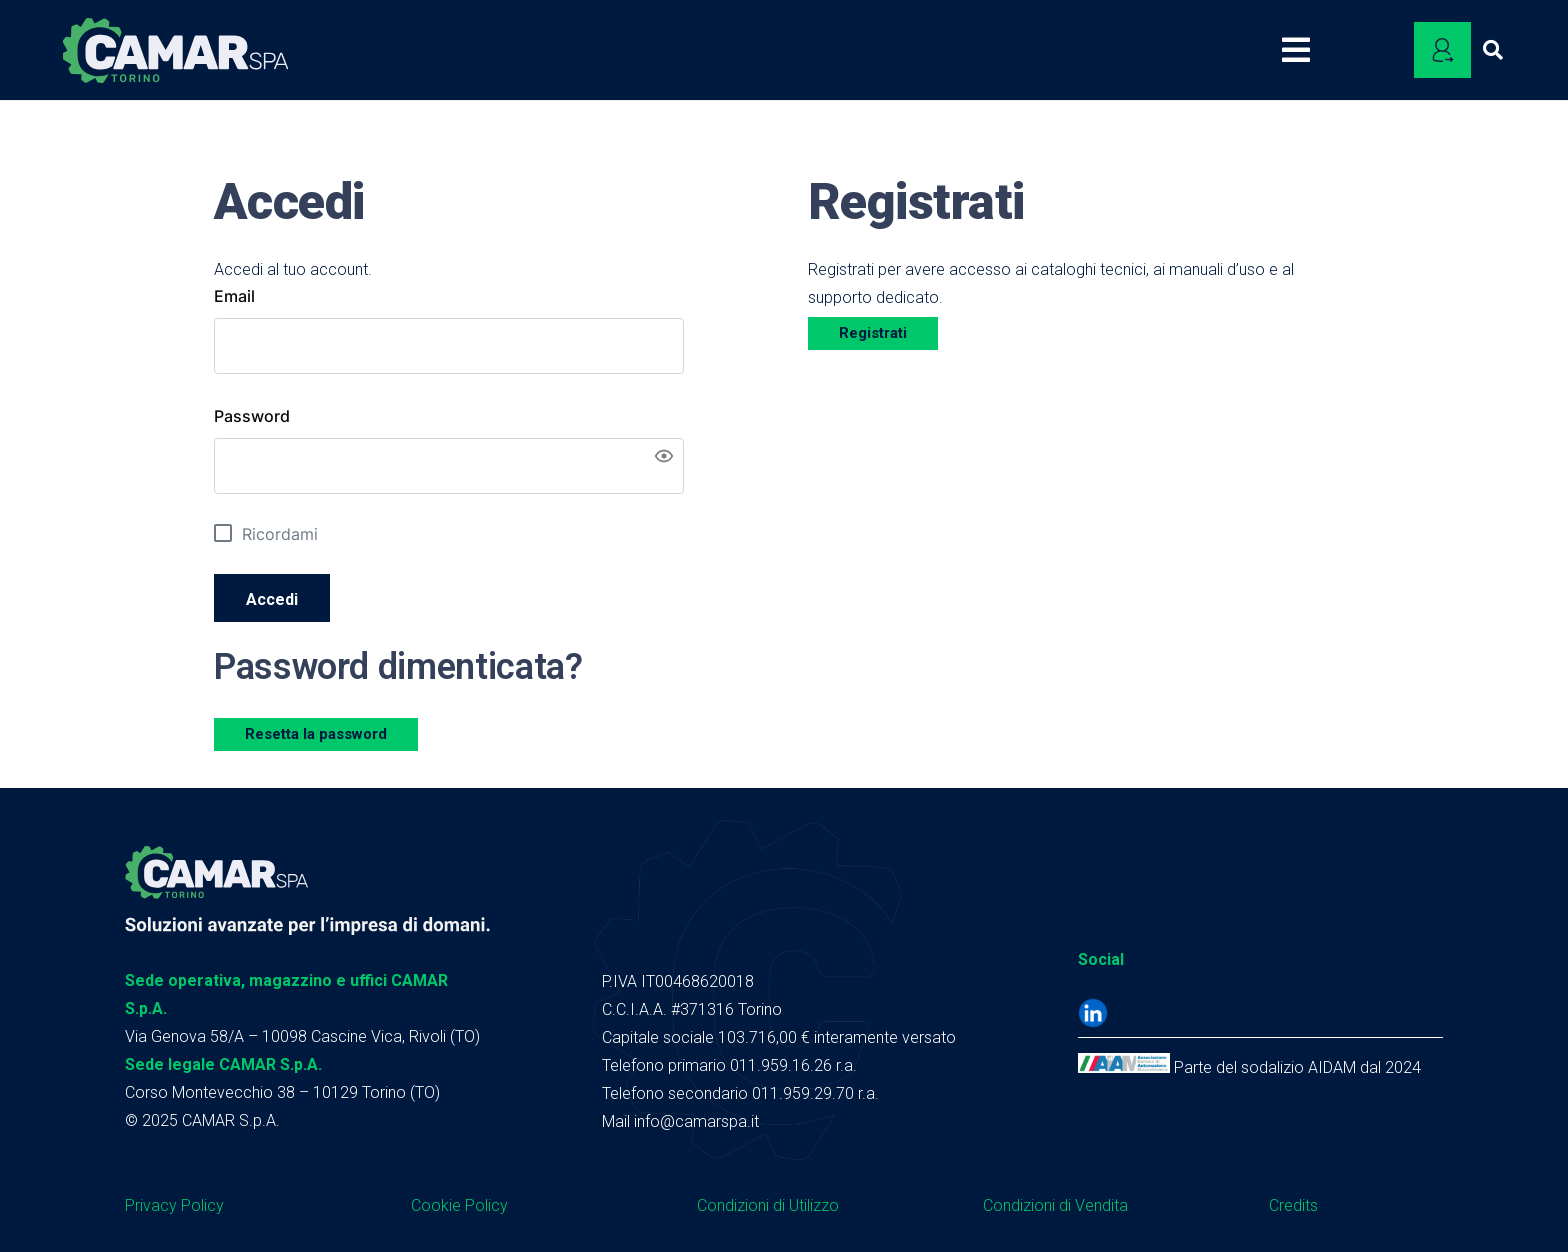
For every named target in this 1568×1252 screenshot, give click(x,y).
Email (234, 296)
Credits (1293, 1205)
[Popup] (1303, 50)
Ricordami (280, 534)
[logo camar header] (176, 50)
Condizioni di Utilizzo (768, 1205)
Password (252, 416)
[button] (1493, 50)
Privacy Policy (174, 1205)
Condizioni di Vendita (1055, 1205)
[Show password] (664, 456)
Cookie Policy (459, 1205)
